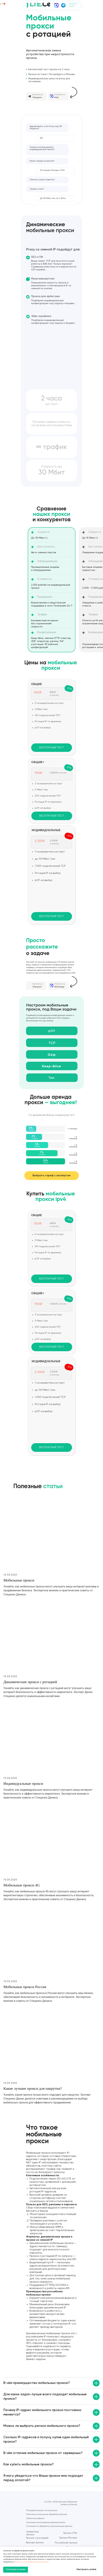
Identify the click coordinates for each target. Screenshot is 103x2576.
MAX (56, 98)
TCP (52, 1043)
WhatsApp (59, 987)
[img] (56, 5)
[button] (51, 747)
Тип (51, 1078)
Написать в (37, 95)
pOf (51, 1031)
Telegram (37, 98)
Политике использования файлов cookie (32, 2562)
